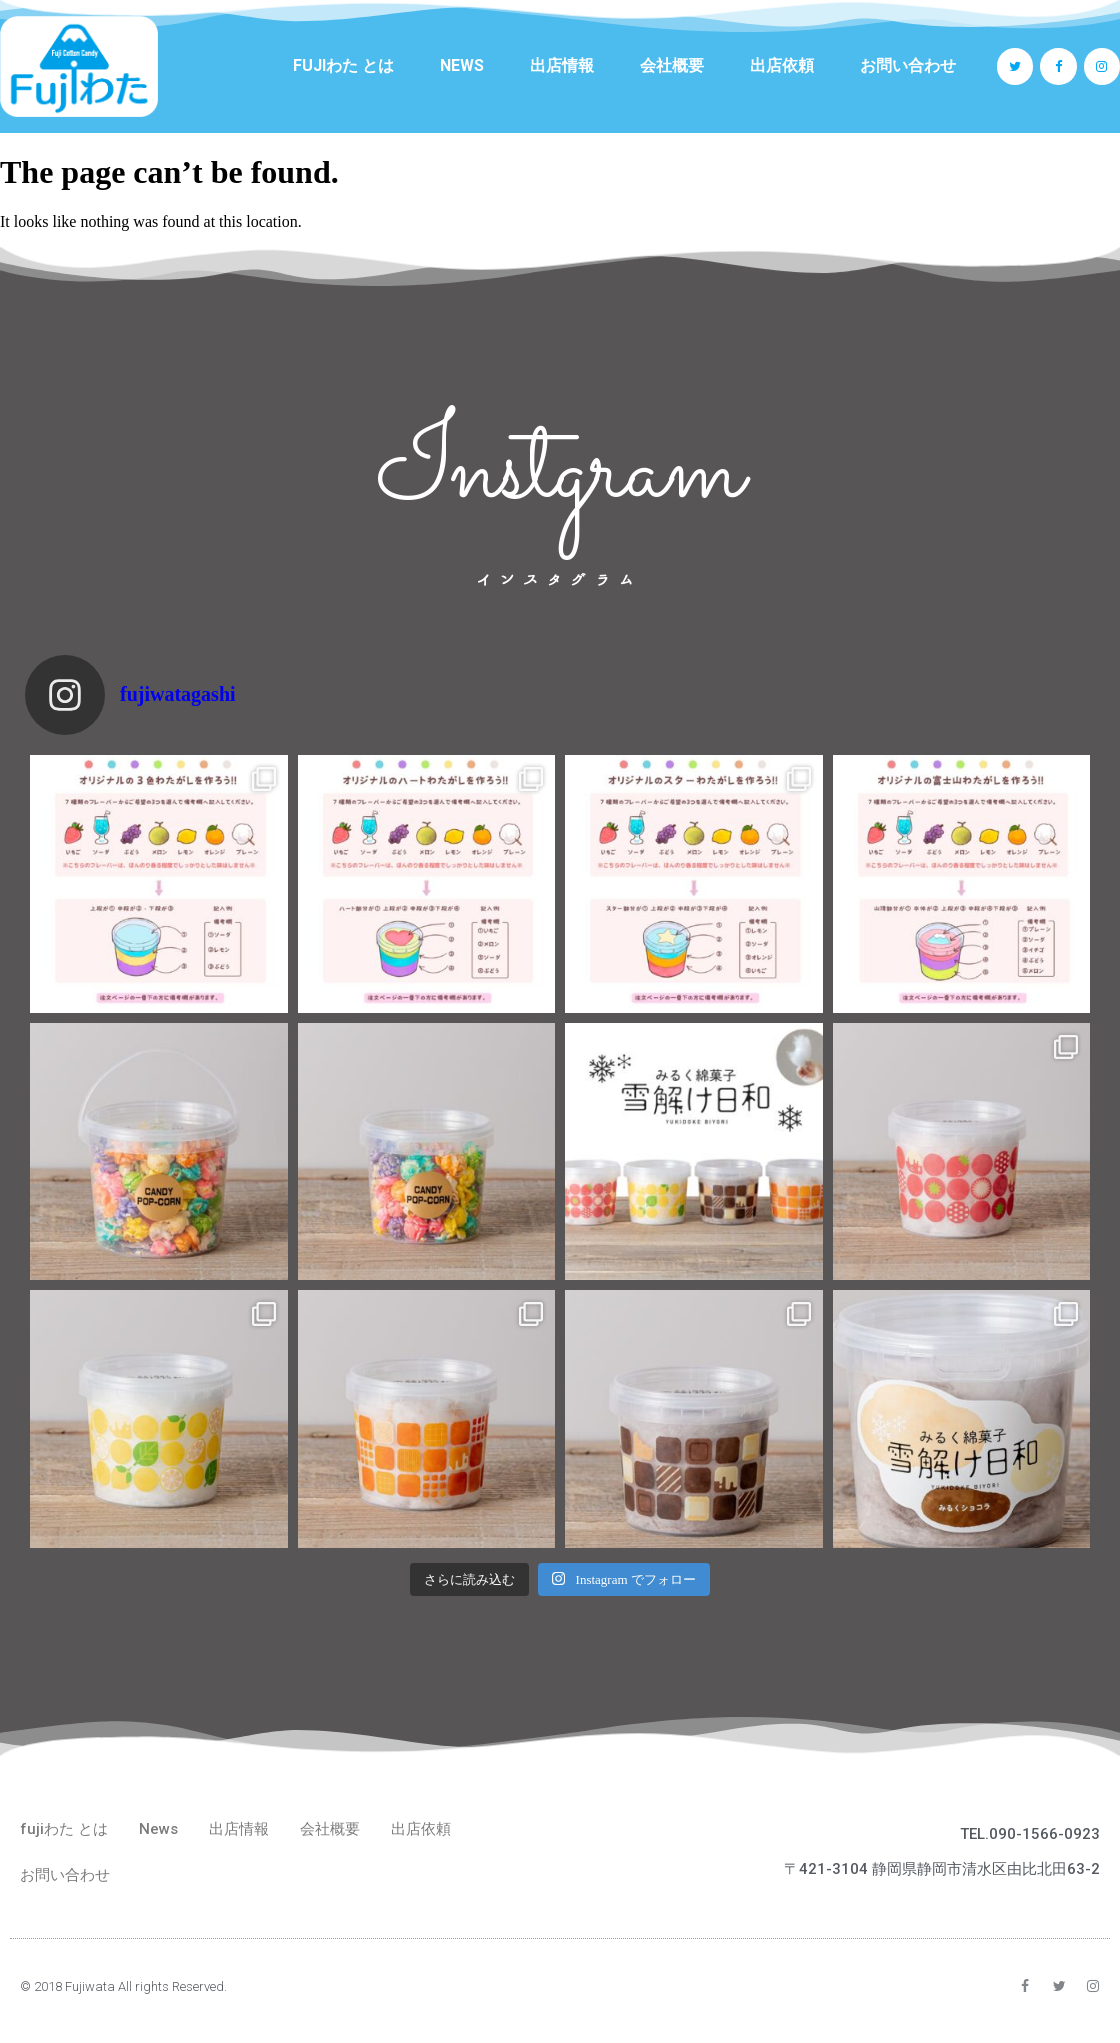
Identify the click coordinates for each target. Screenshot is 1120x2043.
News (462, 65)
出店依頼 (782, 65)
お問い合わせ (908, 65)
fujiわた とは (343, 65)
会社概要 (672, 65)
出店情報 (562, 65)
